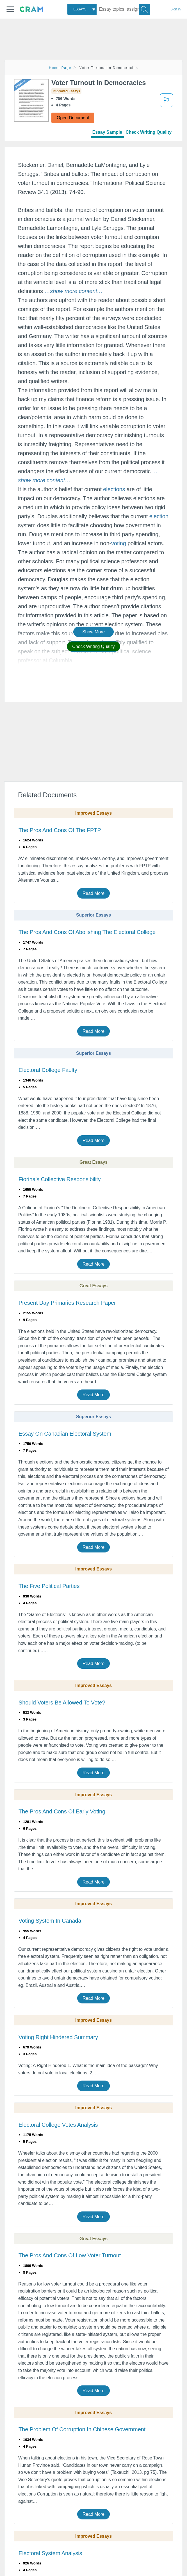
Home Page (60, 68)
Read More (93, 893)
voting (118, 543)
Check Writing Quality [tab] (149, 132)
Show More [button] (93, 631)
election (158, 516)
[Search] (144, 9)
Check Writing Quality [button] (93, 646)
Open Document (73, 117)
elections (114, 489)
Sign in (175, 9)
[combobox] (82, 9)
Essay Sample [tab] (107, 132)
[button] (10, 9)
